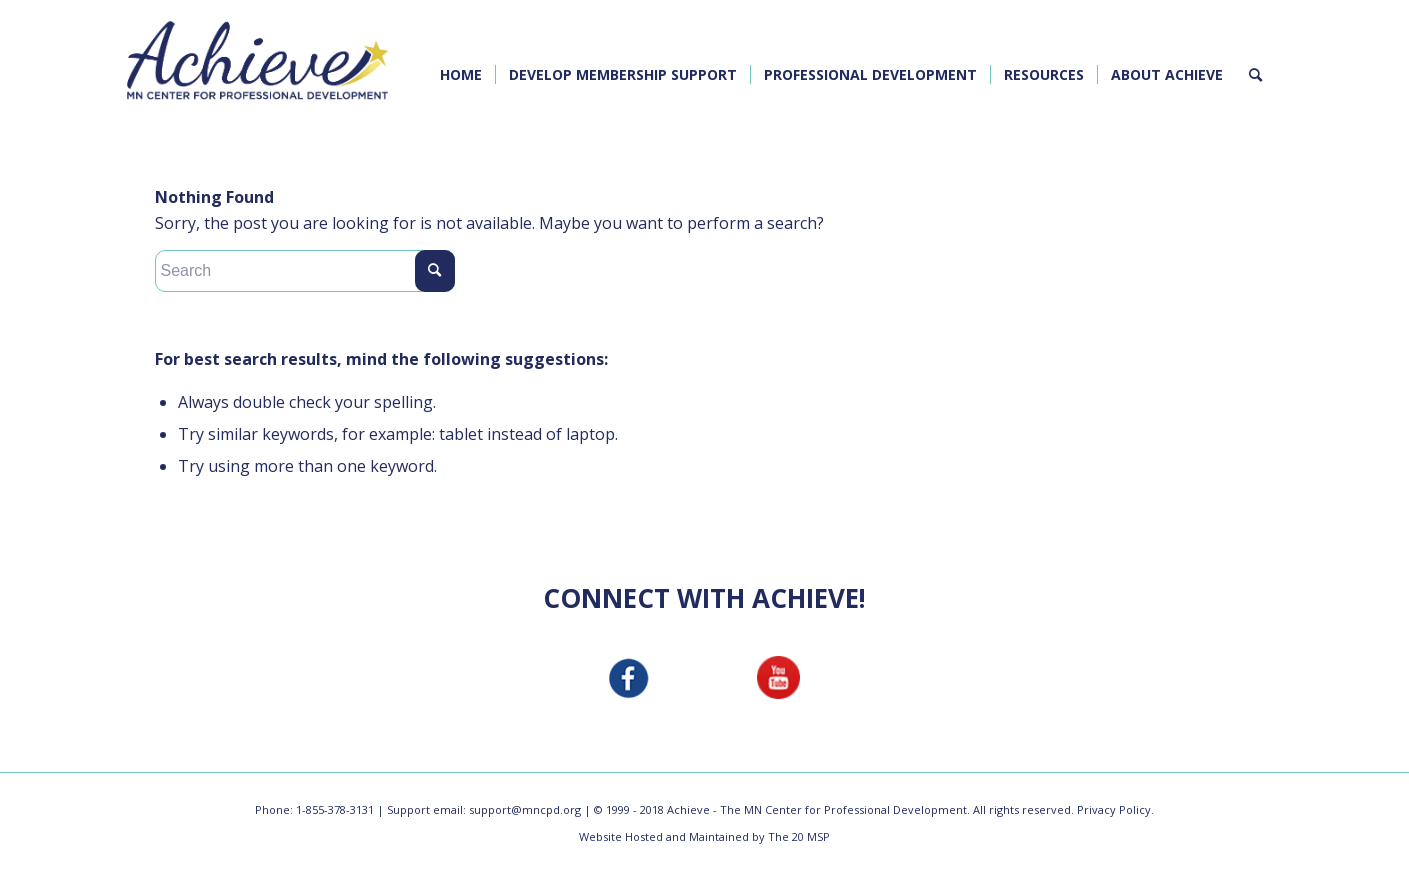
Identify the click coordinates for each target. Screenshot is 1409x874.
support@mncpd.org (525, 809)
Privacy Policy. (1115, 809)
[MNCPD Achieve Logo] (257, 60)
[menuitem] (461, 75)
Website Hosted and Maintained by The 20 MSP (704, 836)
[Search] (1255, 75)
